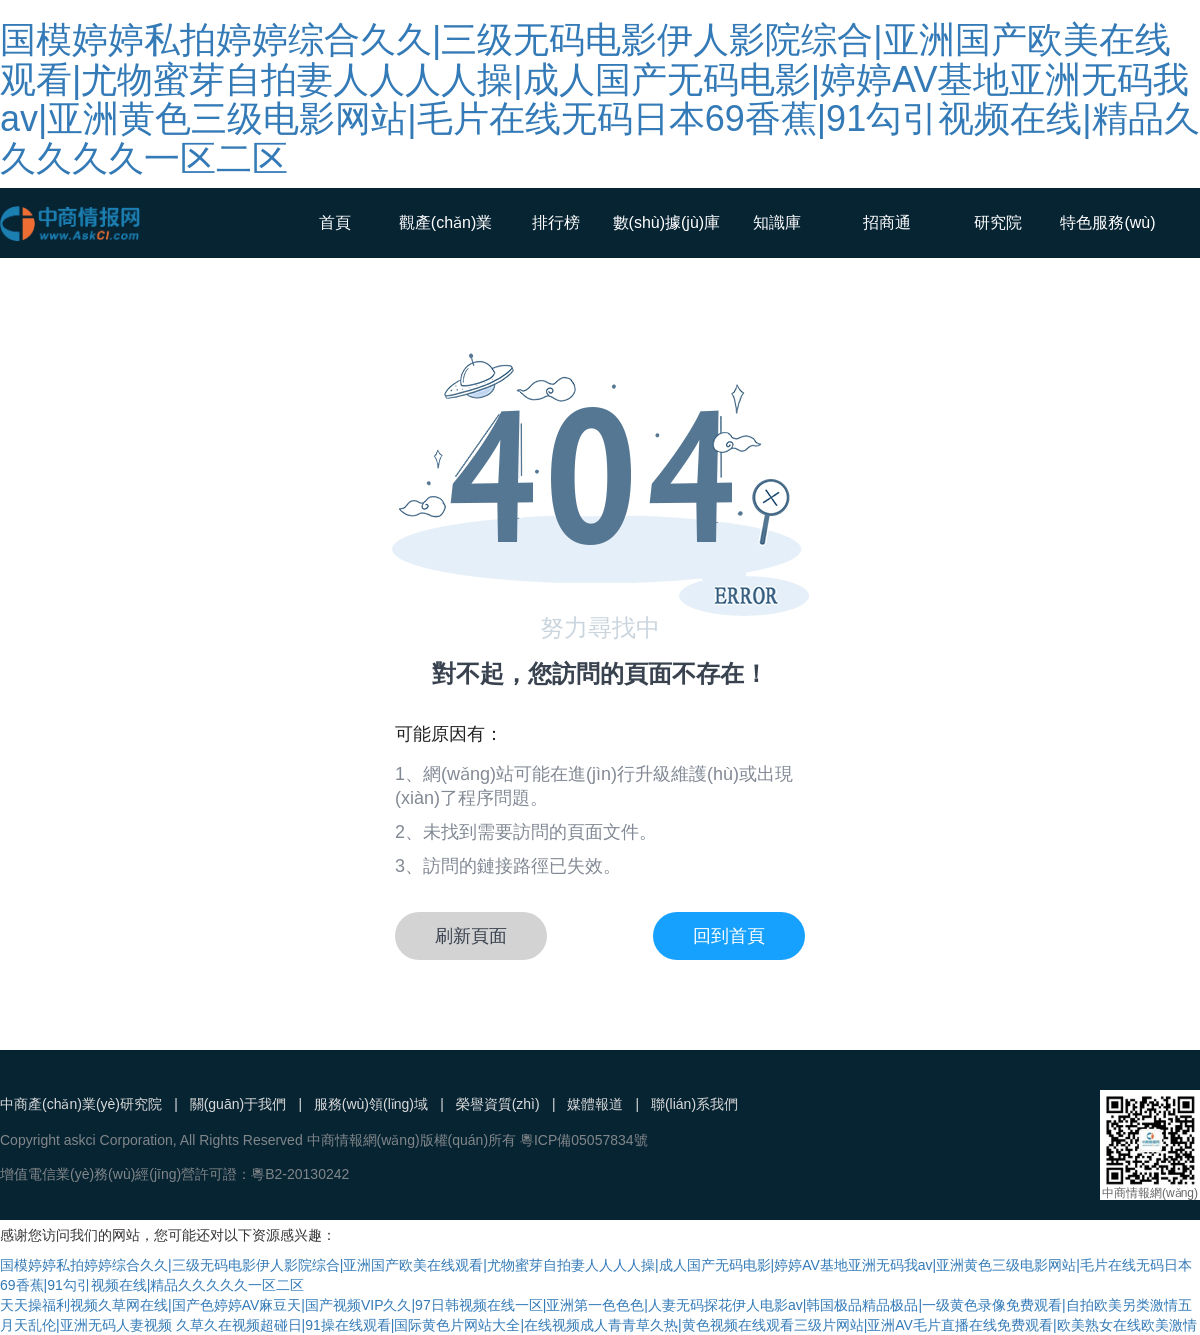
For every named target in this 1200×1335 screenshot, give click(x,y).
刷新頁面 (471, 936)
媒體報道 (595, 1104)
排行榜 (556, 222)
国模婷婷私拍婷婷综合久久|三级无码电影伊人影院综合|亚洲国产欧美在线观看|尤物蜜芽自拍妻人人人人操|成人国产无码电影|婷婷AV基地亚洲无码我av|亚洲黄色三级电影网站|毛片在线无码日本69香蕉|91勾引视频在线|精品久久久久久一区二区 (600, 99)
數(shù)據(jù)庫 (667, 222)
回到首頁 (729, 936)
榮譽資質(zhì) (498, 1104)
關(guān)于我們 (238, 1104)
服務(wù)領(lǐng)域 (371, 1104)
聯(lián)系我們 (694, 1104)
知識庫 (777, 222)
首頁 (335, 222)
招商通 (887, 222)
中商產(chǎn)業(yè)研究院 (81, 1104)
